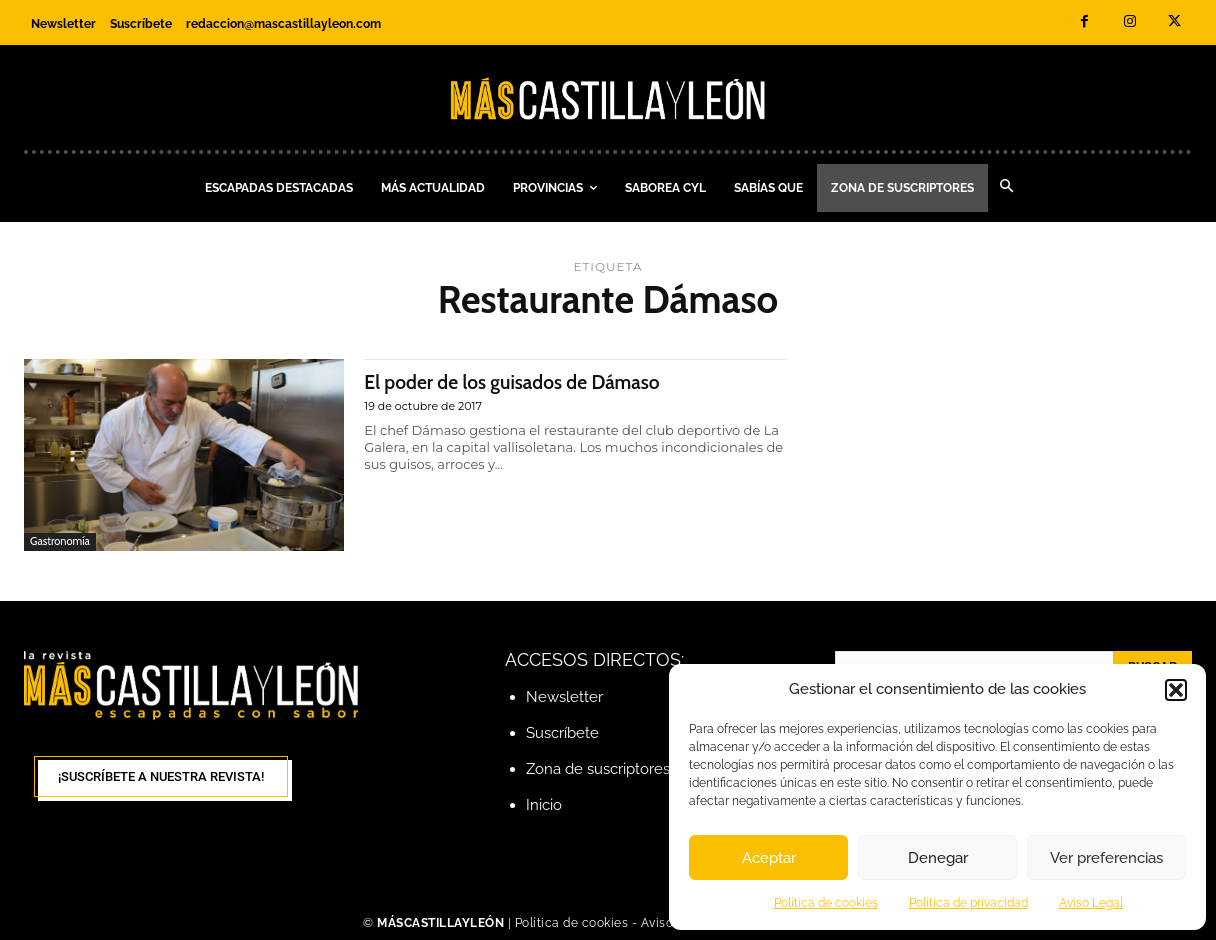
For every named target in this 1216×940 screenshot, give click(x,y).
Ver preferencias (1106, 858)
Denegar (938, 858)
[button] (1176, 690)
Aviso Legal (1091, 903)
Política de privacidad (968, 903)
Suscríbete (562, 733)
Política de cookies (826, 903)
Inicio (544, 805)
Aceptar (769, 858)
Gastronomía (60, 541)
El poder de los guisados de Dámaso (525, 381)
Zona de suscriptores (598, 769)
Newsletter (564, 697)
